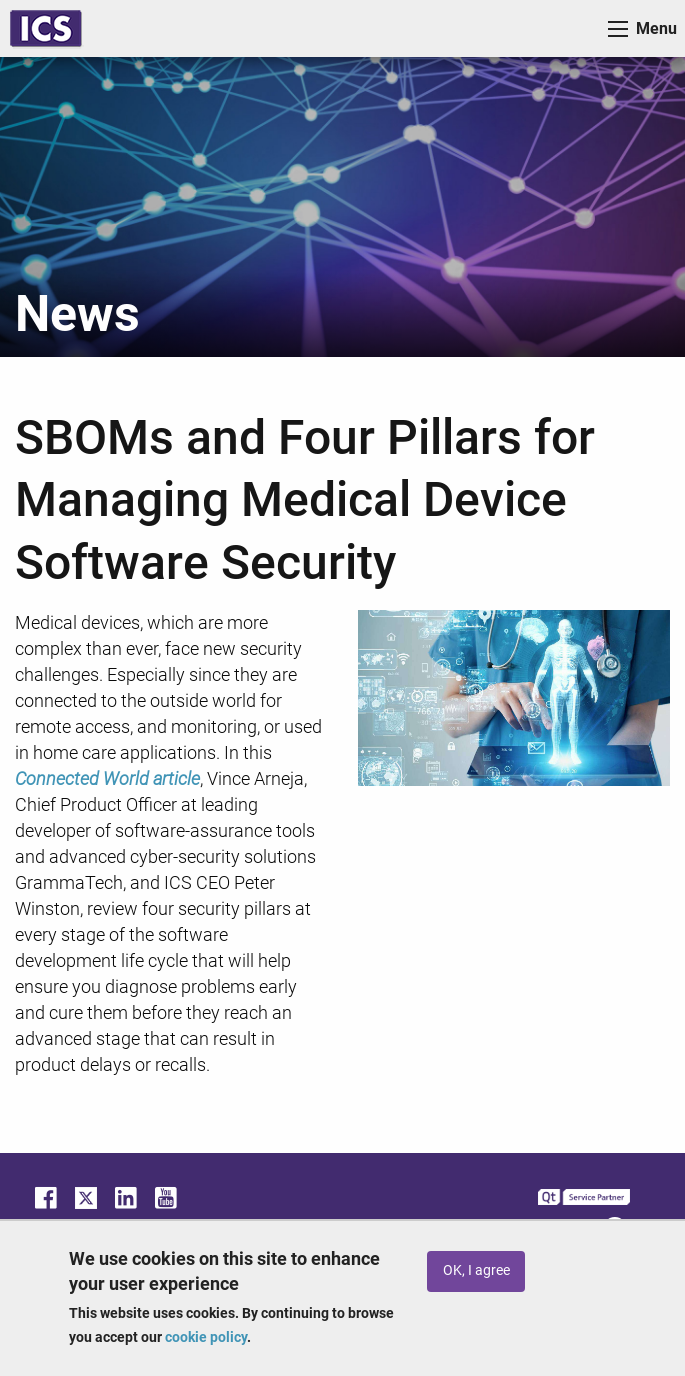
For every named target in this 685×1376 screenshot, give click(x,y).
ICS (46, 28)
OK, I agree (476, 1270)
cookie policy (206, 1337)
